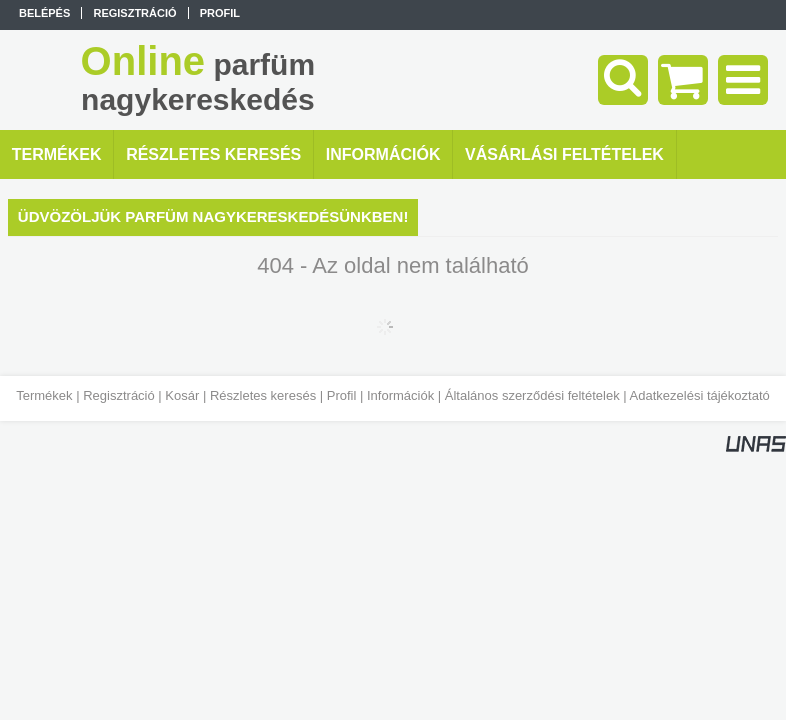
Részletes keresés (263, 395)
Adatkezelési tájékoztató (700, 395)
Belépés (44, 13)
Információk (400, 395)
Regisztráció (119, 395)
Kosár (182, 395)
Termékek (44, 395)
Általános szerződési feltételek (532, 395)
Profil (342, 395)
